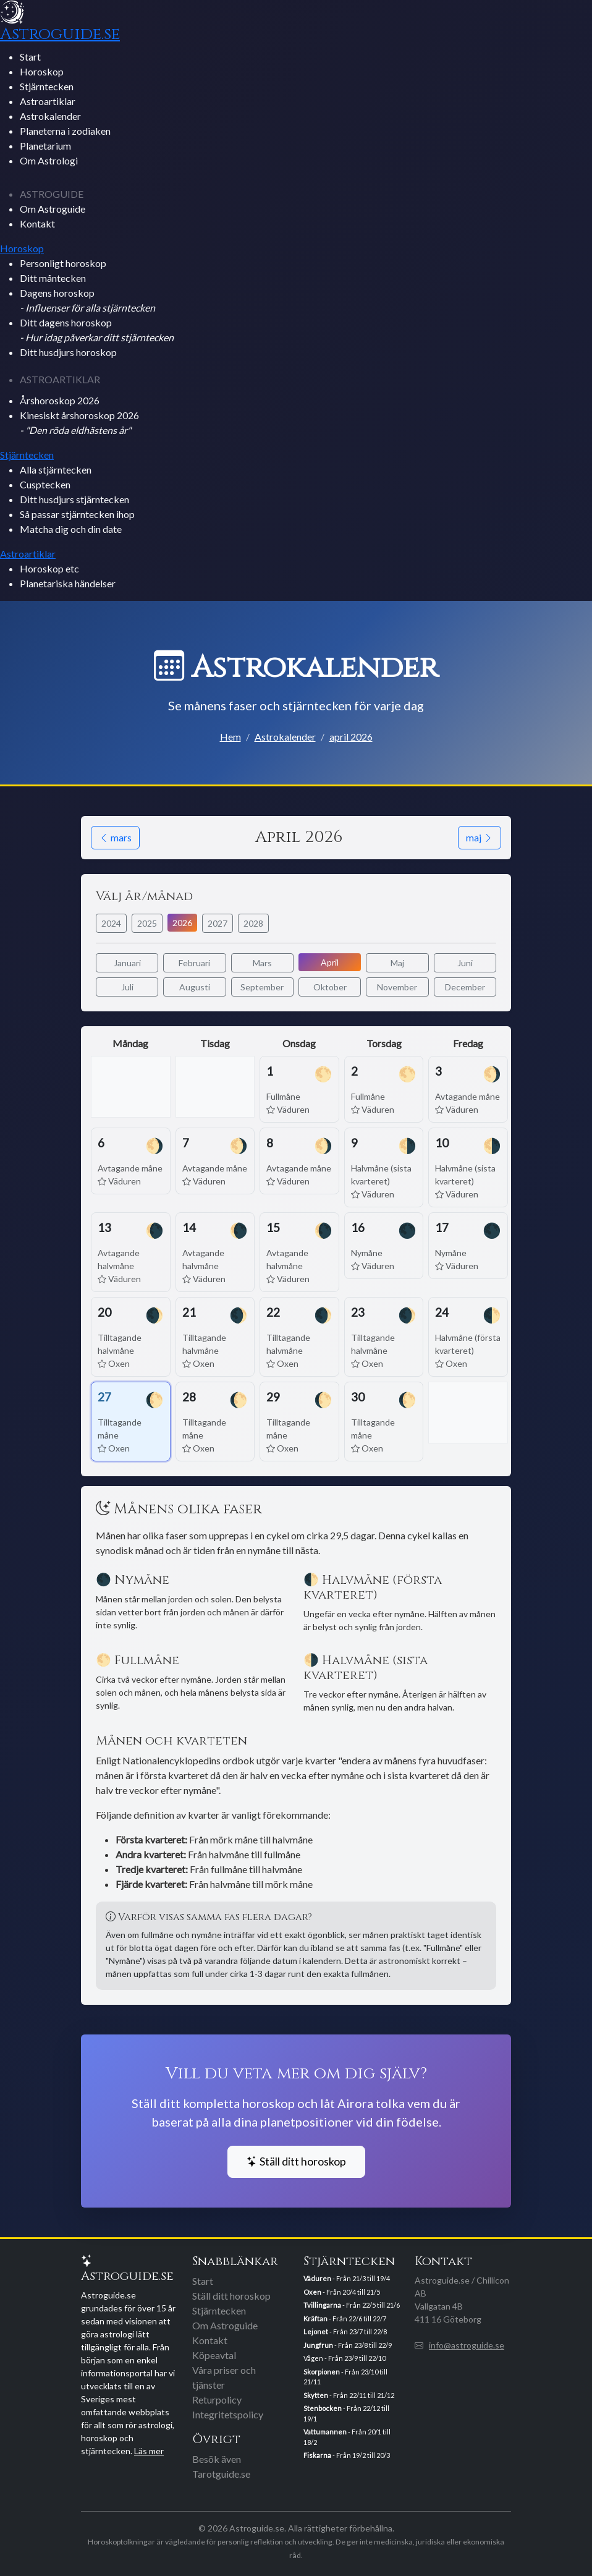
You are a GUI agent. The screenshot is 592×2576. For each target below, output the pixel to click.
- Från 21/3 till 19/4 (346, 2278)
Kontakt (37, 223)
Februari (194, 963)
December (465, 987)
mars (115, 837)
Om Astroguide (52, 209)
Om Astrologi (49, 160)
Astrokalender (50, 116)
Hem (230, 736)
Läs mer (149, 2451)
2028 (253, 923)
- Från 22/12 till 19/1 (346, 2413)
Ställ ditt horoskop (296, 2161)
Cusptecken (45, 484)
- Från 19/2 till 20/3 (346, 2455)
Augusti (194, 987)
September (262, 987)
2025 (147, 923)
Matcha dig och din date (71, 529)
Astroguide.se (60, 34)
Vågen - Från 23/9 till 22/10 (344, 2358)
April (330, 962)
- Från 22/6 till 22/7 (344, 2319)
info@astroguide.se (466, 2345)
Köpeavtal (214, 2355)
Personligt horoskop (63, 263)
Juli (127, 987)
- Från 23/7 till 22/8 (345, 2331)
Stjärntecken (47, 86)
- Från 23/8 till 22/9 (347, 2345)
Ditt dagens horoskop (97, 330)
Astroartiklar (47, 101)
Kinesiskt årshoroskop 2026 (79, 422)
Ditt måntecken (53, 278)
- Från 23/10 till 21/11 (345, 2377)
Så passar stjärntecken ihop (77, 514)
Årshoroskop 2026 (59, 400)
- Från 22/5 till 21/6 (351, 2305)
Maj (397, 963)
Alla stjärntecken (55, 469)
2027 (217, 923)
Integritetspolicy (227, 2414)
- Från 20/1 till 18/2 (347, 2437)
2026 (182, 922)
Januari (127, 963)
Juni (465, 963)
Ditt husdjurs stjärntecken (74, 499)
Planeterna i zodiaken (65, 131)
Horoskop (42, 71)
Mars (262, 963)
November (397, 987)
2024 (111, 923)
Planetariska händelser (68, 583)
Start (30, 56)
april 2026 (351, 736)
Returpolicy (217, 2399)
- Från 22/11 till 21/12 (348, 2395)
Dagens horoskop (87, 300)
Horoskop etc (49, 568)
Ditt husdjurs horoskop (68, 352)
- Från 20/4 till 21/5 (341, 2292)
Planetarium (45, 145)
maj (479, 837)
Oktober (330, 987)
